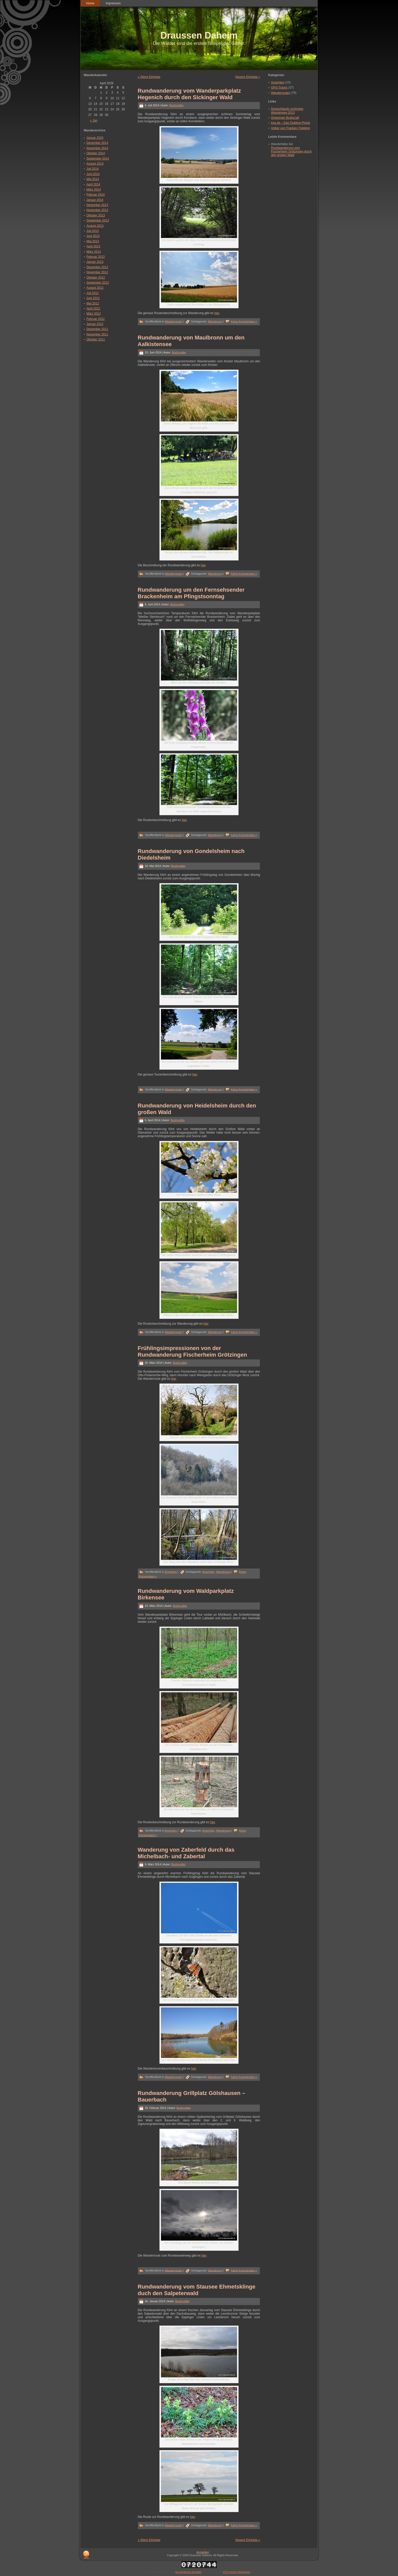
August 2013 (94, 226)
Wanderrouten (173, 321)
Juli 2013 (92, 231)
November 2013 (97, 210)
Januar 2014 (94, 200)
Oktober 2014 (95, 153)
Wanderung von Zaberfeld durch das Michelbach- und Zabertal (186, 1853)
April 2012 (93, 308)
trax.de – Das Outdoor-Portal (290, 123)
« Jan (93, 120)
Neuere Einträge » (248, 77)
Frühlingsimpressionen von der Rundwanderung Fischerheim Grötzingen (192, 1351)
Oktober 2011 (95, 339)
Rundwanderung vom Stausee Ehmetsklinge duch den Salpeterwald (197, 2289)
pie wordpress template (188, 2572)
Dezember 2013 (97, 205)
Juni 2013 (93, 236)
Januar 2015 (94, 138)
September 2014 (97, 158)
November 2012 (97, 272)
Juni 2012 (93, 298)
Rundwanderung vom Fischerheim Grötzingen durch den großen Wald (291, 151)
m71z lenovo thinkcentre (236, 2572)
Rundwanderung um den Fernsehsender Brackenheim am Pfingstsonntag (191, 593)
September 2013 (97, 220)
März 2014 (93, 189)
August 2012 (94, 287)
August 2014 (94, 163)
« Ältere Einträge (149, 77)
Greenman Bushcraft (285, 118)
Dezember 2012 (97, 267)
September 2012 (97, 282)
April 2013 (93, 246)
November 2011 (97, 334)
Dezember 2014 (97, 143)
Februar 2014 (95, 194)
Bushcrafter (176, 105)
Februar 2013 (95, 257)
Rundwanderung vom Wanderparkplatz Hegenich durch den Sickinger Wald (189, 94)
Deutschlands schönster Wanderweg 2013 (287, 110)
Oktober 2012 (95, 277)
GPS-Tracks (279, 87)
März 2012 (93, 313)
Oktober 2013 (95, 215)
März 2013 (93, 251)
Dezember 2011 (97, 329)
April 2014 (93, 184)
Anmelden (202, 2552)
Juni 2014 (93, 174)
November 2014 (97, 148)
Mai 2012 (92, 303)
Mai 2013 (92, 241)
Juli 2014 (92, 168)
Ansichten (171, 1571)
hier (216, 313)
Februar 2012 (95, 319)
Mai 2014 (92, 179)
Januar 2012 (94, 324)
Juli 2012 (92, 293)
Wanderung (215, 321)
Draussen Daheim (199, 35)
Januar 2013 (94, 262)
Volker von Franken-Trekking (290, 128)
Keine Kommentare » (244, 321)
